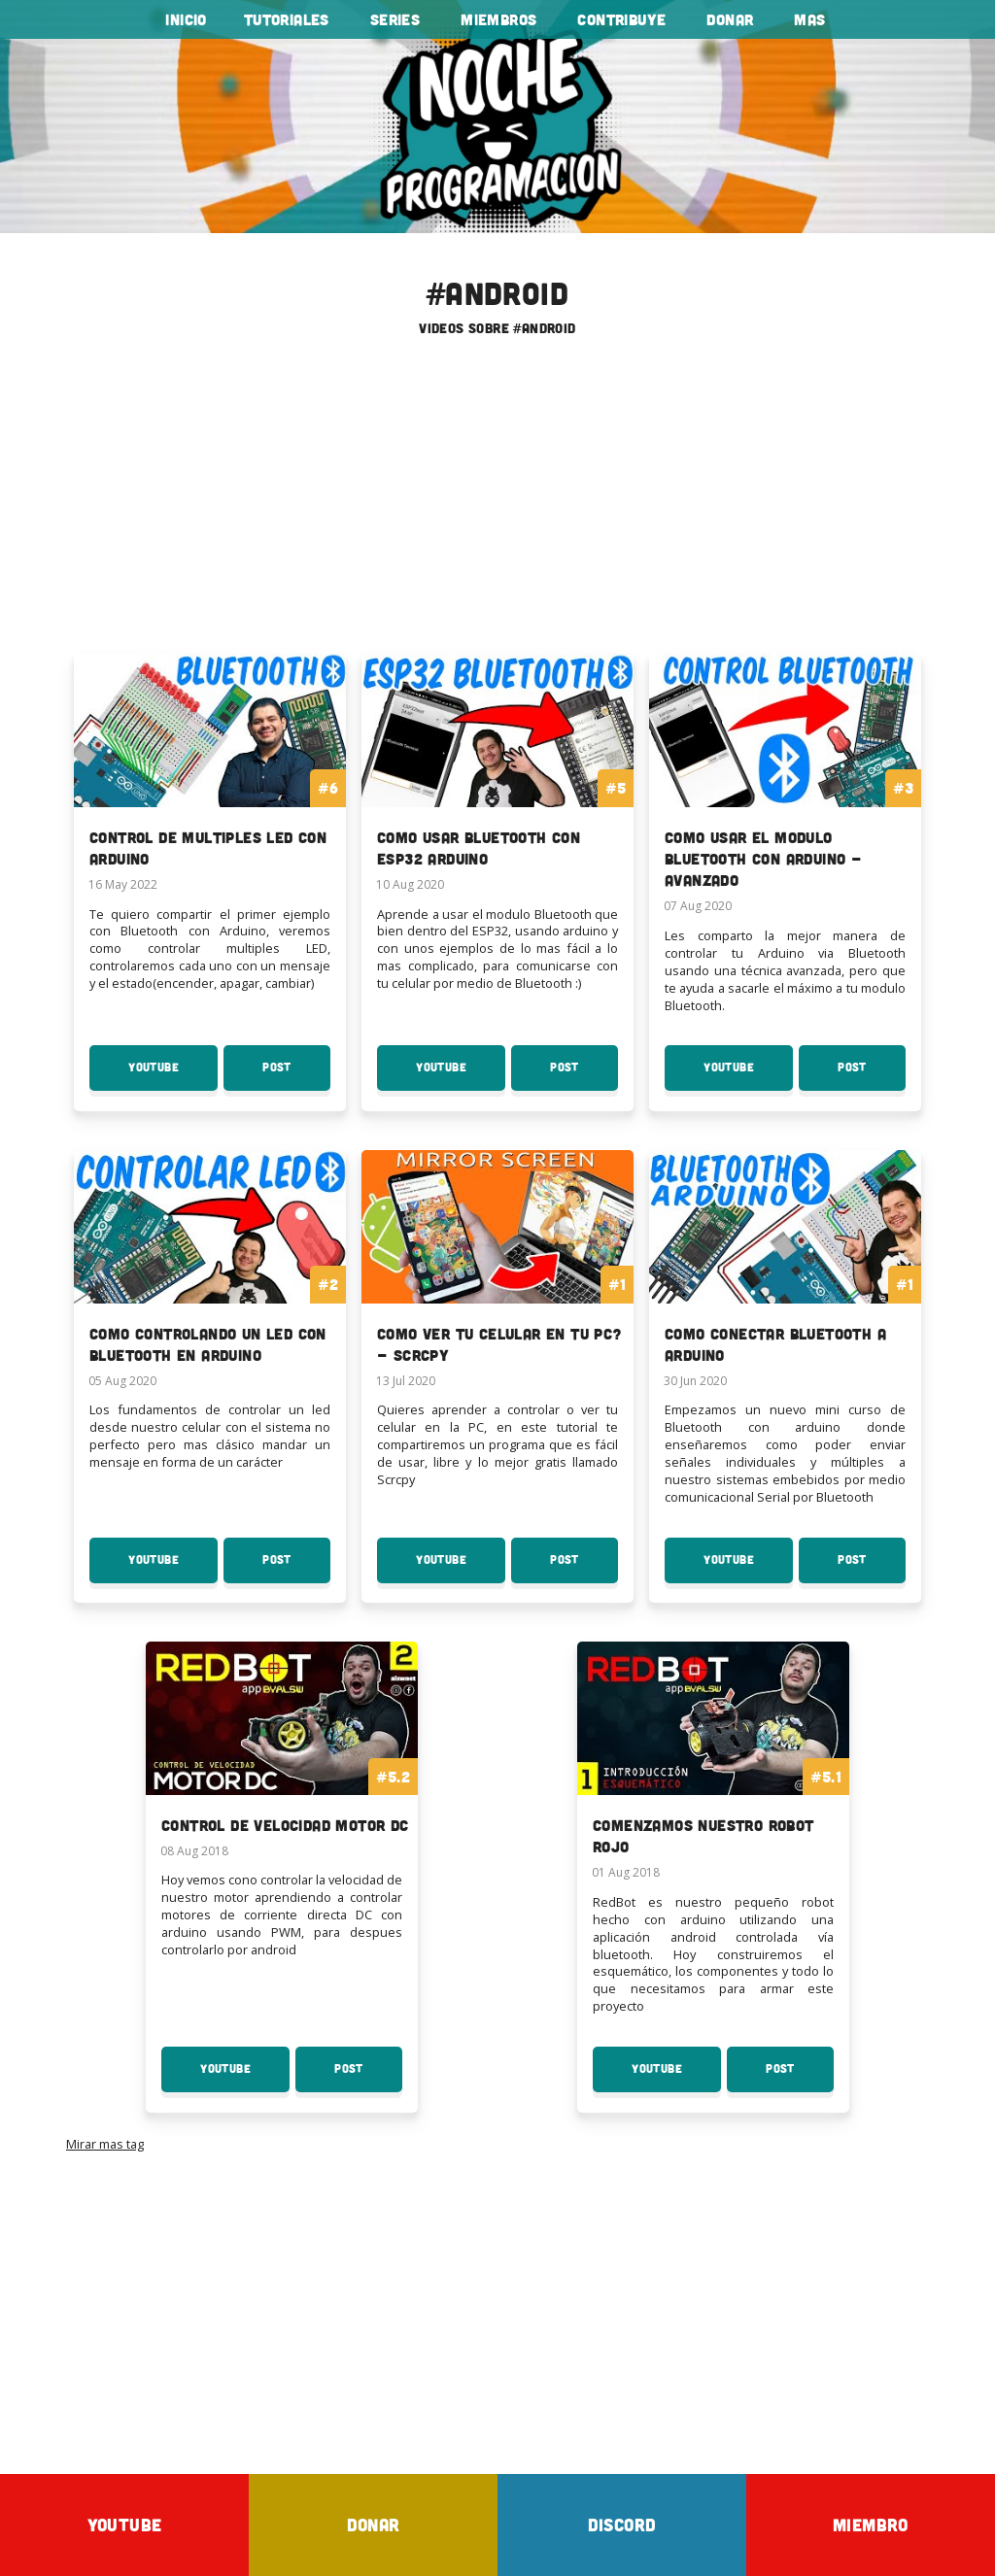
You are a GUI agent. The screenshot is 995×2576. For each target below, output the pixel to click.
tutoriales (286, 19)
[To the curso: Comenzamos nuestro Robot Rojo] (713, 1761)
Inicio (185, 19)
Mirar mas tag (105, 2143)
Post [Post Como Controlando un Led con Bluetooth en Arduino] (296, 1567)
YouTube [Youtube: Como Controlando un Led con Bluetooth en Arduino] (173, 1567)
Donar (729, 19)
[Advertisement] (497, 502)
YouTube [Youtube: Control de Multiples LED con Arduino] (173, 1075)
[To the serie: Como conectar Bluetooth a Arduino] (785, 1270)
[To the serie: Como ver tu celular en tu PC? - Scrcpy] (497, 1270)
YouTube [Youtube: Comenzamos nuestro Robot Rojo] (676, 2076)
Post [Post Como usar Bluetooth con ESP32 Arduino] (584, 1075)
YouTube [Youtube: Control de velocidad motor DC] (245, 2076)
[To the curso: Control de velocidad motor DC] (282, 1750)
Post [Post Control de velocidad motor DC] (368, 2076)
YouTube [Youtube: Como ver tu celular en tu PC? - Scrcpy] (460, 1567)
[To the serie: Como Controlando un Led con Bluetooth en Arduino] (210, 1270)
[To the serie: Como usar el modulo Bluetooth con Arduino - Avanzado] (785, 784)
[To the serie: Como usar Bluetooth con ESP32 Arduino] (497, 774)
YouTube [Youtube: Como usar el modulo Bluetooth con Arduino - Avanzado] (748, 1075)
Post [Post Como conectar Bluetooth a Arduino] (872, 1567)
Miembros (498, 19)
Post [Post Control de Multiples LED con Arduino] (296, 1075)
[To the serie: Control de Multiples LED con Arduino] (210, 774)
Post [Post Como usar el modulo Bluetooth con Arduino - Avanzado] (872, 1075)
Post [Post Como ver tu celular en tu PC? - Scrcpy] (584, 1567)
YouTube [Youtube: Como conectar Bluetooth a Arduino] (748, 1567)
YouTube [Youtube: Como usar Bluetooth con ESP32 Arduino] (460, 1075)
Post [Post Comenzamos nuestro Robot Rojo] (800, 2076)
